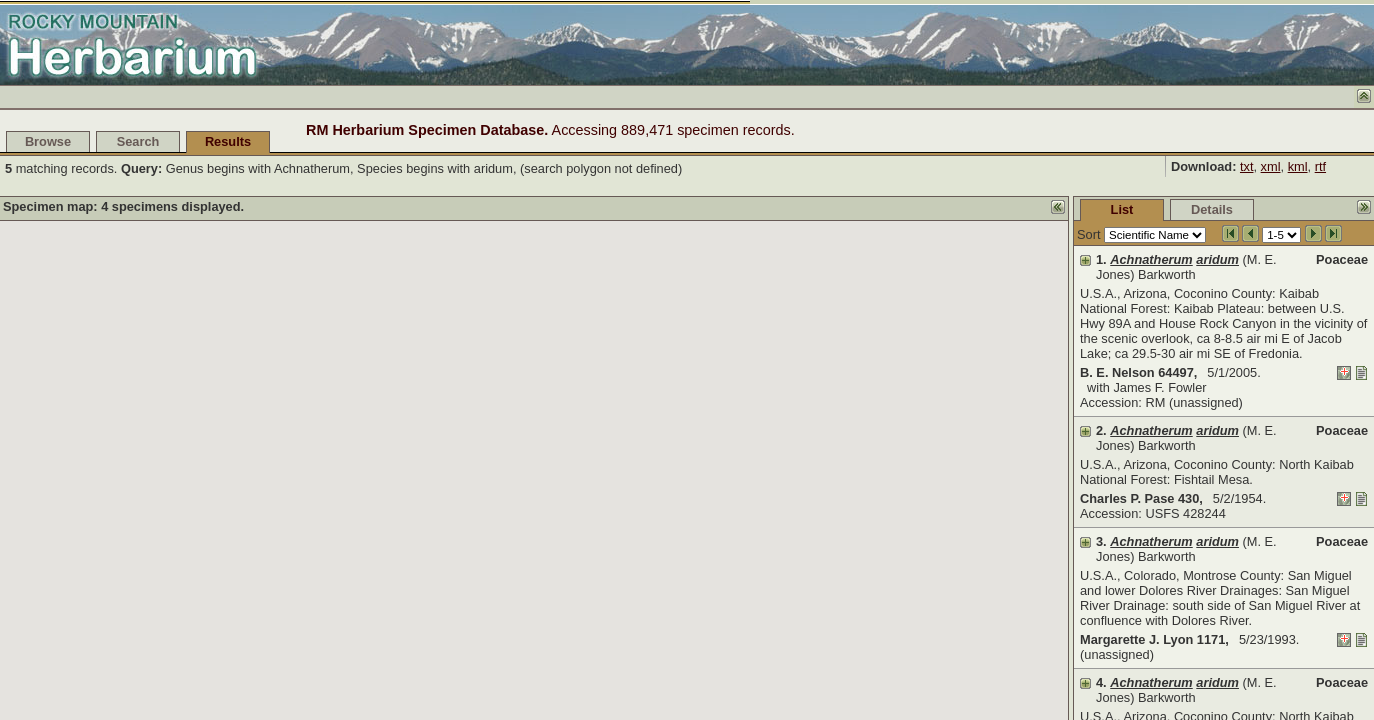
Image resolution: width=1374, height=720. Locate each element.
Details (1062, 209)
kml (1298, 166)
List (972, 209)
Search (138, 141)
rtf (1320, 166)
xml (1271, 166)
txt (1247, 166)
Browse (48, 141)
